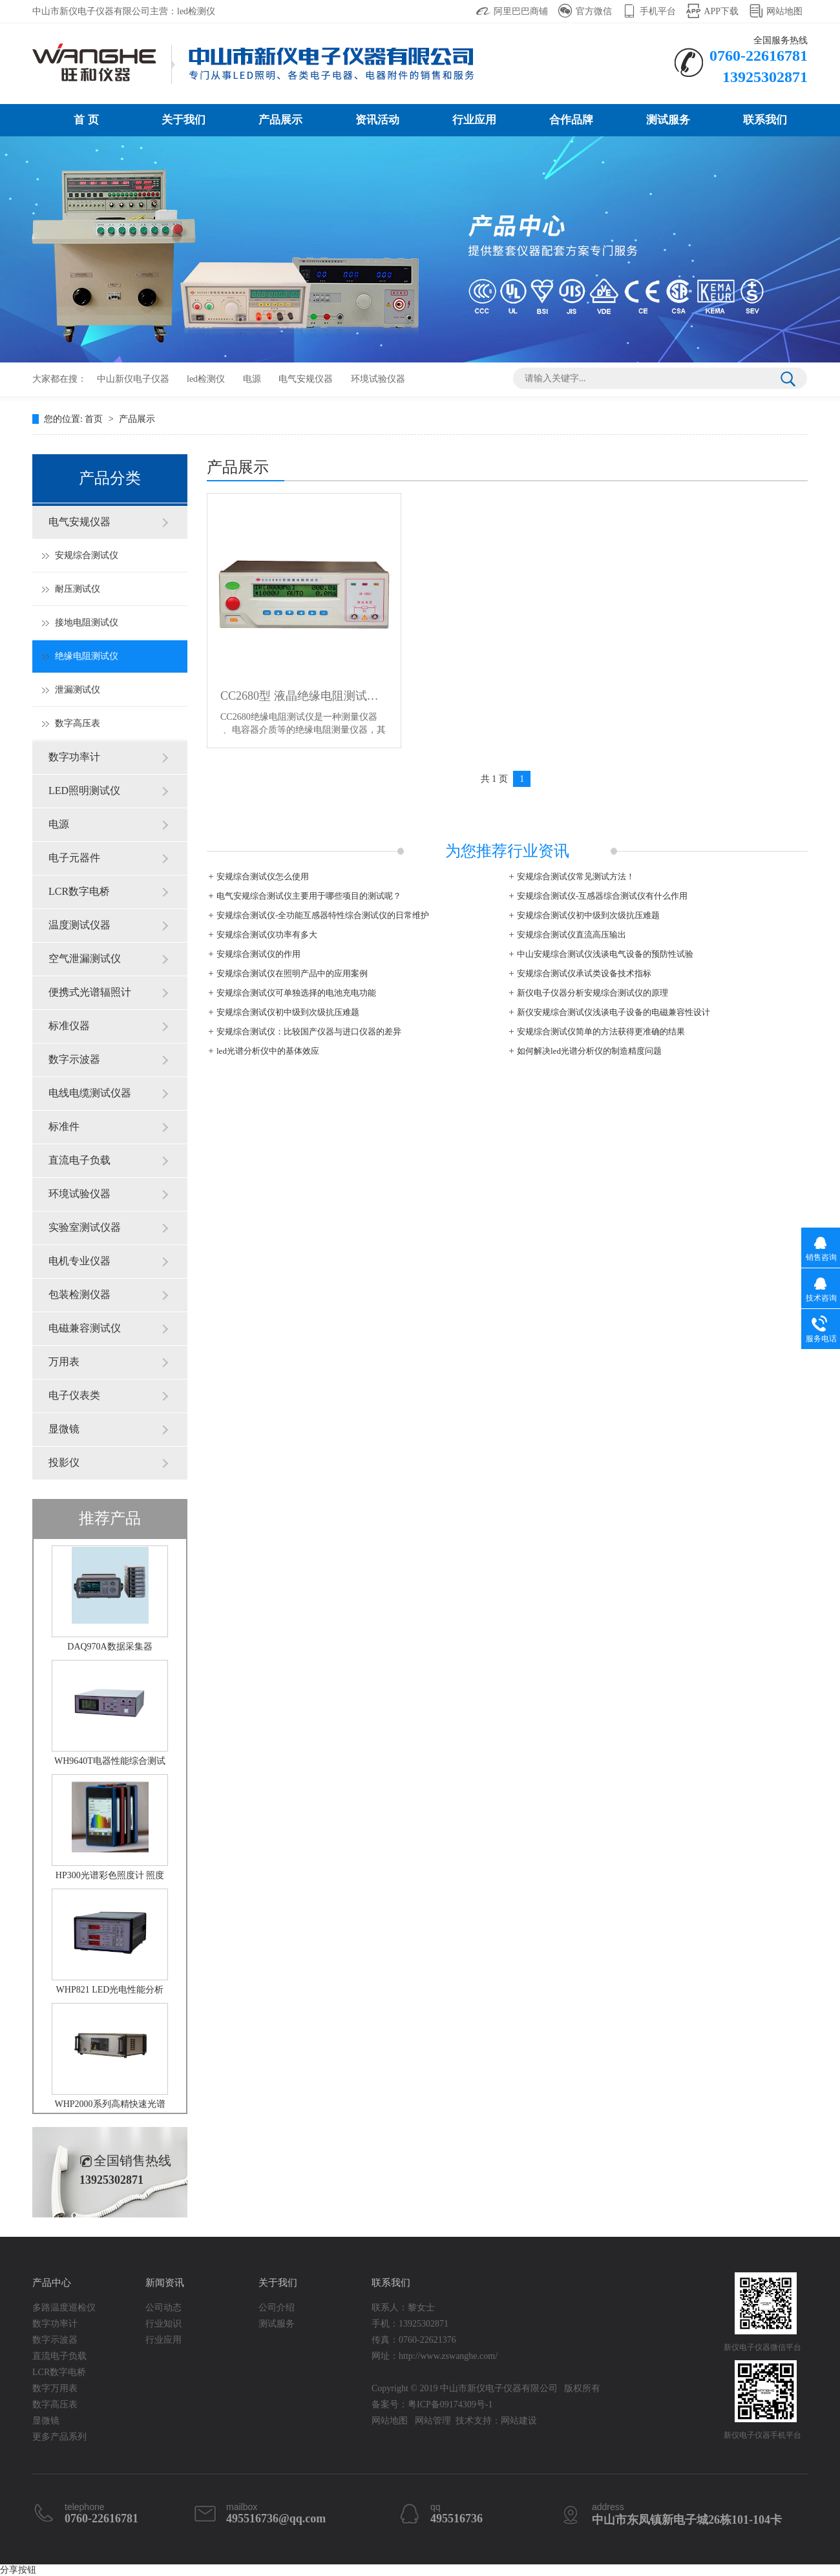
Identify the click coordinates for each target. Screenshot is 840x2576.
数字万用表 (55, 2388)
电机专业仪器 (79, 1260)
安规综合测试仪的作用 (258, 954)
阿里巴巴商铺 (521, 11)
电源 (252, 379)
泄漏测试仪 (77, 690)
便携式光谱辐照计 (89, 992)
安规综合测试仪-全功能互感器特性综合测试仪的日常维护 (322, 915)
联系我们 (765, 120)
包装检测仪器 (79, 1294)
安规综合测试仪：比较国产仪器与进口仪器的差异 (308, 1031)
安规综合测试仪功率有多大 (266, 934)
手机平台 (658, 11)
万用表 (63, 1361)
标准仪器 (69, 1025)
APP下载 (721, 11)
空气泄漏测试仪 (84, 958)
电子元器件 (74, 857)
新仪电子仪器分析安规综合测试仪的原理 (592, 993)
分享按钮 (18, 2570)
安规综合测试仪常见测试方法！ (576, 876)
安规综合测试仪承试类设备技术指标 (584, 973)
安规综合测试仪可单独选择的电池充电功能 (296, 993)
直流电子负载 (79, 1160)
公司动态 (163, 2307)
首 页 (86, 120)
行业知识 (163, 2324)
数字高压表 (77, 723)
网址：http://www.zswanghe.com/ (435, 2356)
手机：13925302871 (410, 2324)
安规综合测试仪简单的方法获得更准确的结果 (601, 1031)
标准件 (63, 1126)
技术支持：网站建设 (496, 2420)
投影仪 (63, 1462)
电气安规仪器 (305, 379)
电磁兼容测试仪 (84, 1328)
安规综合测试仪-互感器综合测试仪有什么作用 (602, 896)
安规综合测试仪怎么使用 (262, 876)
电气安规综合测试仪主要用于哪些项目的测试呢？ (308, 896)
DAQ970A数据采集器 (109, 1646)
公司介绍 (276, 2307)
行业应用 (474, 120)
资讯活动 (377, 120)
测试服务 (668, 120)
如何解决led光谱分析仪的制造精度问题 (589, 1051)
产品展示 (280, 120)
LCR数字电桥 (79, 891)
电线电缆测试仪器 (89, 1092)
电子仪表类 (74, 1395)
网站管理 (433, 2420)
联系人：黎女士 (403, 2307)
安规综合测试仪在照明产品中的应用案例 (292, 973)
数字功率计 (74, 756)
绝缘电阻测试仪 (86, 656)
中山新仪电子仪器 (133, 379)
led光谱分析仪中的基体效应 (267, 1051)
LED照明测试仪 (84, 790)
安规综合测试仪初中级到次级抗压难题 (588, 915)
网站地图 (784, 11)
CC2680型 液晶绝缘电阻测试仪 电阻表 (304, 695)
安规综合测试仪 (86, 555)
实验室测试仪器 (84, 1227)
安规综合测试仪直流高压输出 (571, 934)
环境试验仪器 (378, 379)
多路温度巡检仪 (64, 2307)
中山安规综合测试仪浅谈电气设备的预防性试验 (605, 954)
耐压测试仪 (77, 589)
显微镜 (63, 1428)
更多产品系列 (59, 2437)
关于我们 (183, 120)
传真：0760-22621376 (414, 2340)
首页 (95, 419)
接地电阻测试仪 (86, 622)
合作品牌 (571, 120)
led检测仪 (206, 379)
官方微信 (594, 11)
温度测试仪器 (79, 924)
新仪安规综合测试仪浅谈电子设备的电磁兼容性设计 (613, 1012)
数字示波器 (74, 1059)
